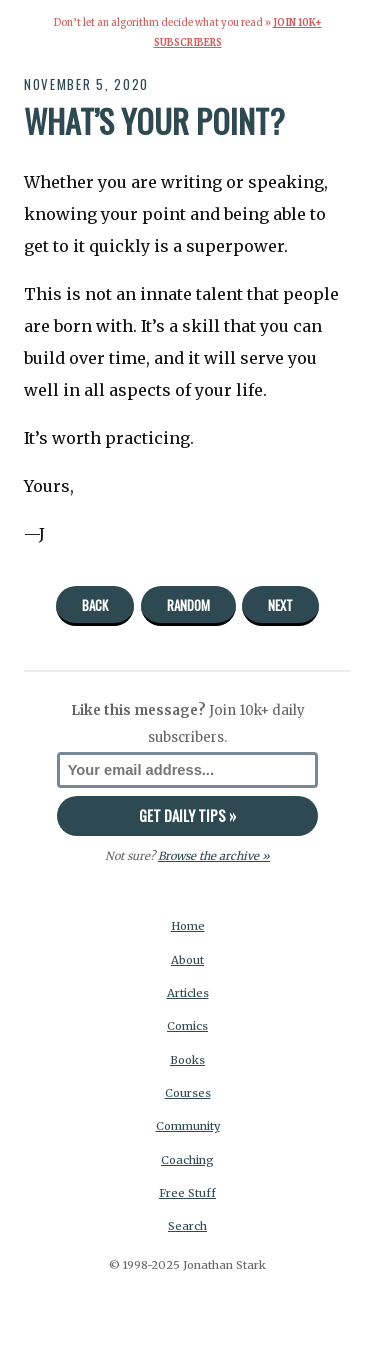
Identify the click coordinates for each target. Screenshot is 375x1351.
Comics (187, 1026)
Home (188, 926)
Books (187, 1060)
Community (188, 1126)
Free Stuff (187, 1193)
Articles (188, 993)
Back (95, 605)
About (187, 960)
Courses (188, 1093)
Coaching (187, 1160)
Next (280, 605)
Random (188, 605)
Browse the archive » (214, 856)
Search (187, 1226)
